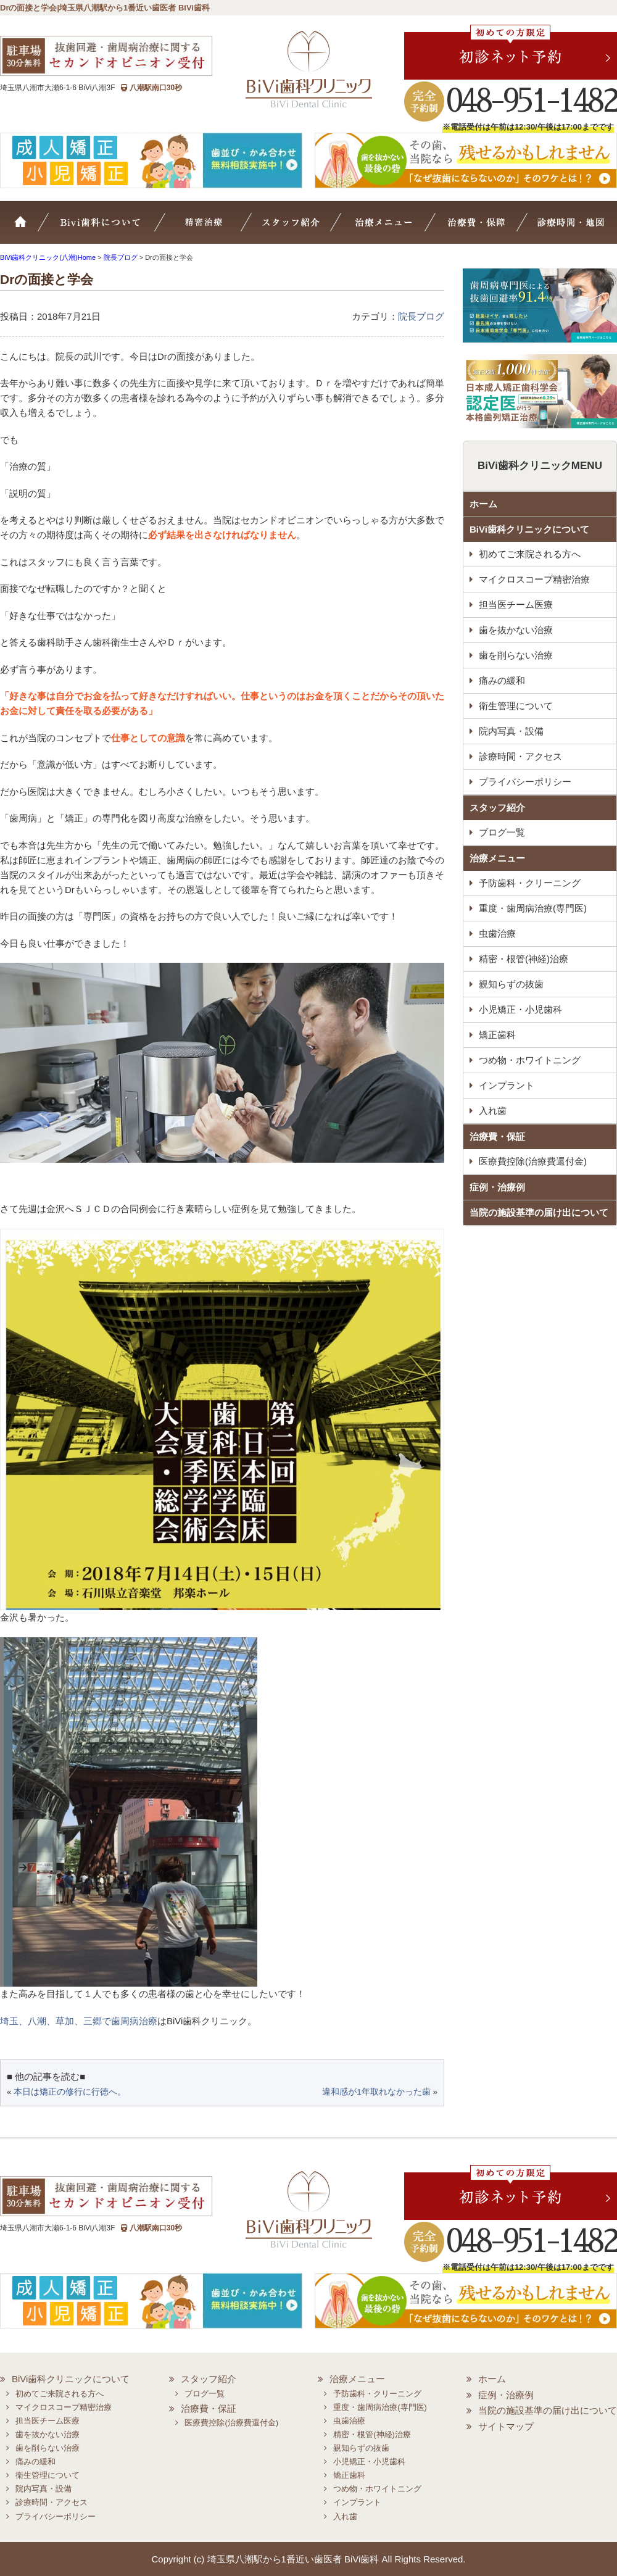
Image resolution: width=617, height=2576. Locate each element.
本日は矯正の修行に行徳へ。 (70, 2091)
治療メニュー (393, 228)
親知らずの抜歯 (511, 984)
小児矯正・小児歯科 (520, 1009)
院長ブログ (421, 316)
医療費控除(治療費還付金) (533, 1161)
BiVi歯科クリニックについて (529, 529)
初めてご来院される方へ (530, 554)
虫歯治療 (497, 933)
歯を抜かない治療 (516, 630)
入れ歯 (493, 1110)
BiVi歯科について (117, 228)
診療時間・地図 (569, 228)
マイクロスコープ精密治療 (220, 228)
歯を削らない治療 (516, 655)
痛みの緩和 (502, 680)
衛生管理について (516, 705)
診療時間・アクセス (520, 756)
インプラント (506, 1085)
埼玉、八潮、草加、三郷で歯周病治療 (78, 2021)
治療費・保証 (479, 228)
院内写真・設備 (511, 731)
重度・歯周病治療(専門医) (533, 908)
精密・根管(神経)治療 (523, 959)
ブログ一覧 (502, 832)
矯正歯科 (497, 1034)
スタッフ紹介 (305, 228)
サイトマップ (506, 2426)
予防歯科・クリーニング (530, 883)
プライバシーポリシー (525, 781)
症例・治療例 (497, 1187)
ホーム (28, 228)
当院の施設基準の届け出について (539, 1212)
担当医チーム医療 (516, 604)
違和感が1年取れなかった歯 (376, 2091)
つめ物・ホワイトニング (530, 1060)
